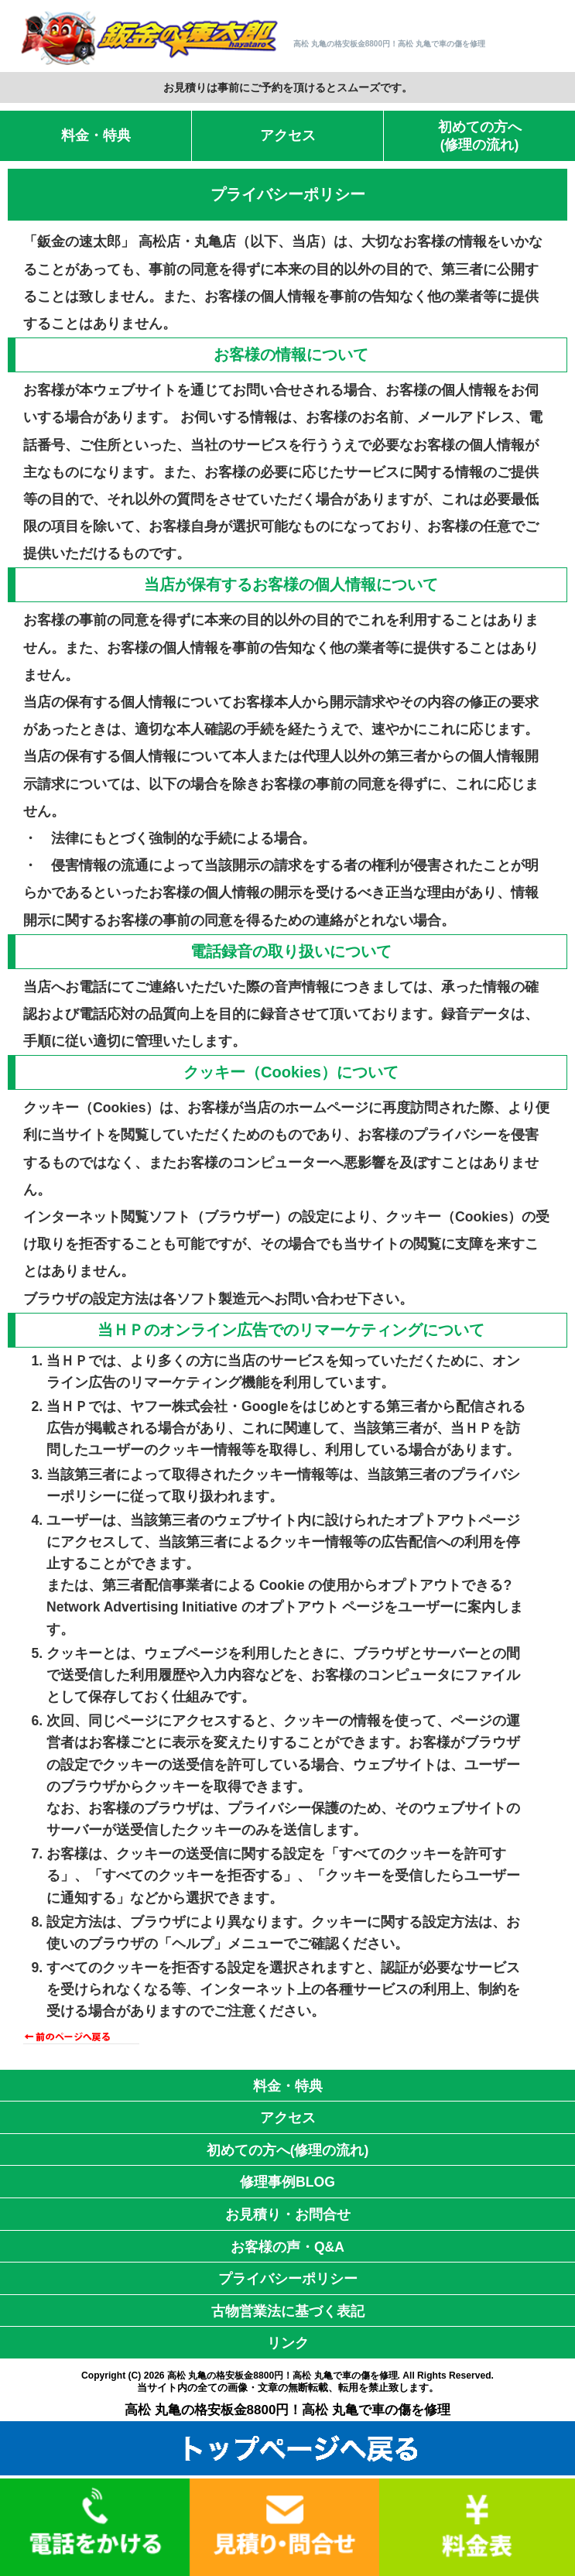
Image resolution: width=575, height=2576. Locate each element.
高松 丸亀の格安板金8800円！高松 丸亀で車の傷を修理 (282, 2375)
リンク (288, 2343)
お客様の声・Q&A (287, 2247)
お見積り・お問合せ (288, 2214)
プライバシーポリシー (288, 2279)
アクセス (288, 135)
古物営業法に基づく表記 (288, 2311)
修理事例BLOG (287, 2182)
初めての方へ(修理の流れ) (480, 135)
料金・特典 (96, 135)
